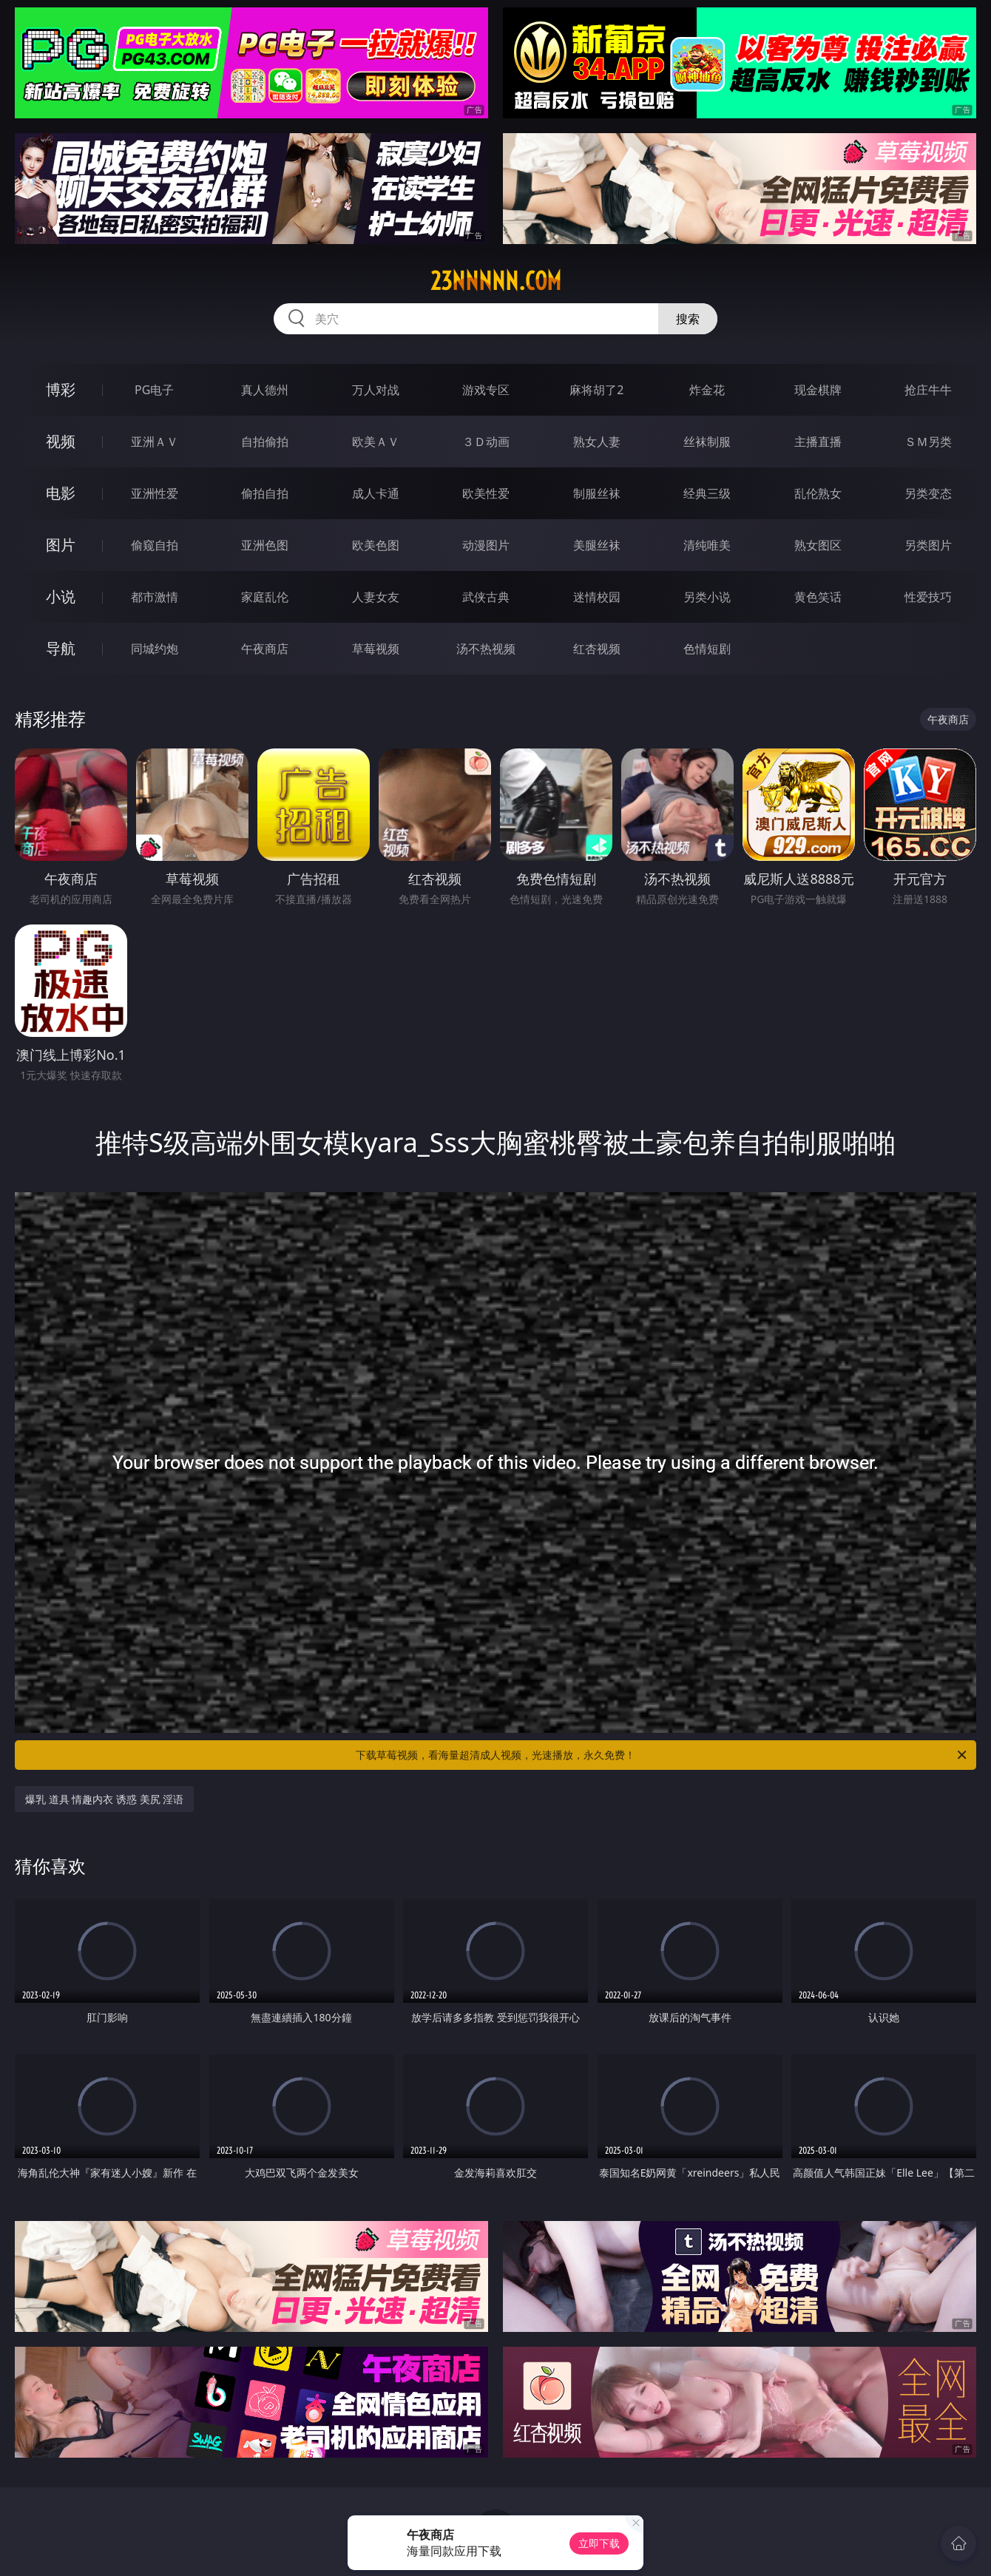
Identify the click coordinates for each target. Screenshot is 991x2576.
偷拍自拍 (264, 493)
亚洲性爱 (154, 493)
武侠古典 (486, 597)
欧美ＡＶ (375, 441)
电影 (60, 493)
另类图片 (928, 545)
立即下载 (599, 2543)
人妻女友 (375, 597)
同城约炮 (154, 648)
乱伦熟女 (818, 493)
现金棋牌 (818, 390)
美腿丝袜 (596, 545)
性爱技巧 (928, 597)
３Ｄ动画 (486, 441)
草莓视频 (375, 648)
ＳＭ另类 (928, 441)
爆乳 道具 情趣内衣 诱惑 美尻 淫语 (104, 1799)
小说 (60, 596)
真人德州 (264, 390)
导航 (60, 648)
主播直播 (818, 441)
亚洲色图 (264, 545)
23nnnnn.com (495, 281)
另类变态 (928, 493)
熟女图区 (818, 545)
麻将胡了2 (596, 390)
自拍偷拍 (264, 441)
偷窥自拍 (154, 545)
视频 (60, 441)
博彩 (60, 389)
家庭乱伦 (264, 597)
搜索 (688, 319)
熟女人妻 (596, 441)
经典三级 (707, 493)
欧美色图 (375, 545)
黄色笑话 (818, 597)
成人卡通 (375, 493)
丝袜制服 (707, 441)
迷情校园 (596, 597)
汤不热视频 (485, 648)
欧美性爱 (486, 493)
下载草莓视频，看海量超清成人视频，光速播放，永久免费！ (662, 1755)
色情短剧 (707, 648)
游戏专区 (486, 390)
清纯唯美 (707, 545)
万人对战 (375, 390)
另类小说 (707, 597)
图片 (60, 545)
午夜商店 (264, 648)
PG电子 (154, 390)
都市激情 (154, 597)
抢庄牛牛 (928, 390)
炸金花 (707, 390)
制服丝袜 (596, 493)
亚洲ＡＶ (154, 441)
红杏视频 (596, 648)
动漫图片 (486, 545)
